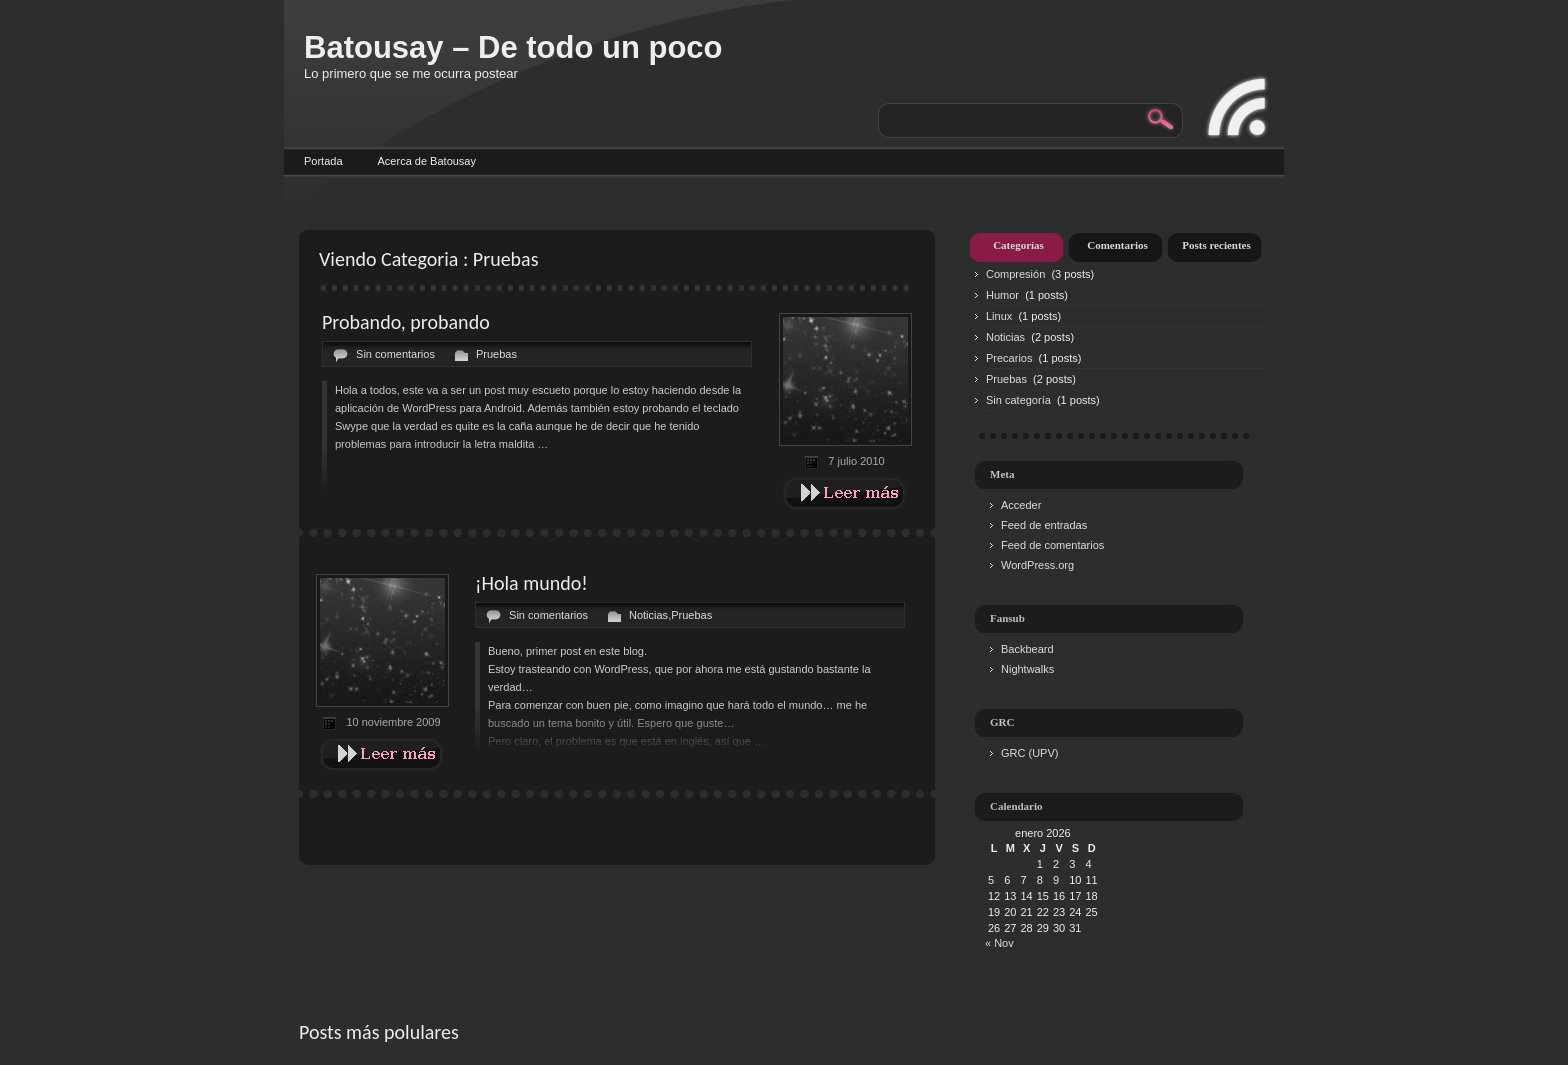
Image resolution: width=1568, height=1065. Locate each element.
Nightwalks (1027, 669)
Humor (1002, 295)
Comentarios (1117, 245)
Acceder (1021, 505)
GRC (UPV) (1029, 753)
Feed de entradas (1044, 525)
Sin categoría (1018, 400)
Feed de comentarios (1052, 545)
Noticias (648, 615)
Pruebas (496, 354)
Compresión (1015, 274)
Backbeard (1027, 649)
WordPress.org (1037, 565)
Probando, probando (406, 322)
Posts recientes (1216, 245)
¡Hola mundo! (531, 583)
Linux (999, 316)
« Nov (999, 943)
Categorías (1018, 245)
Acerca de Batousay (427, 161)
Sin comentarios (395, 354)
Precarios (1009, 358)
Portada (323, 161)
